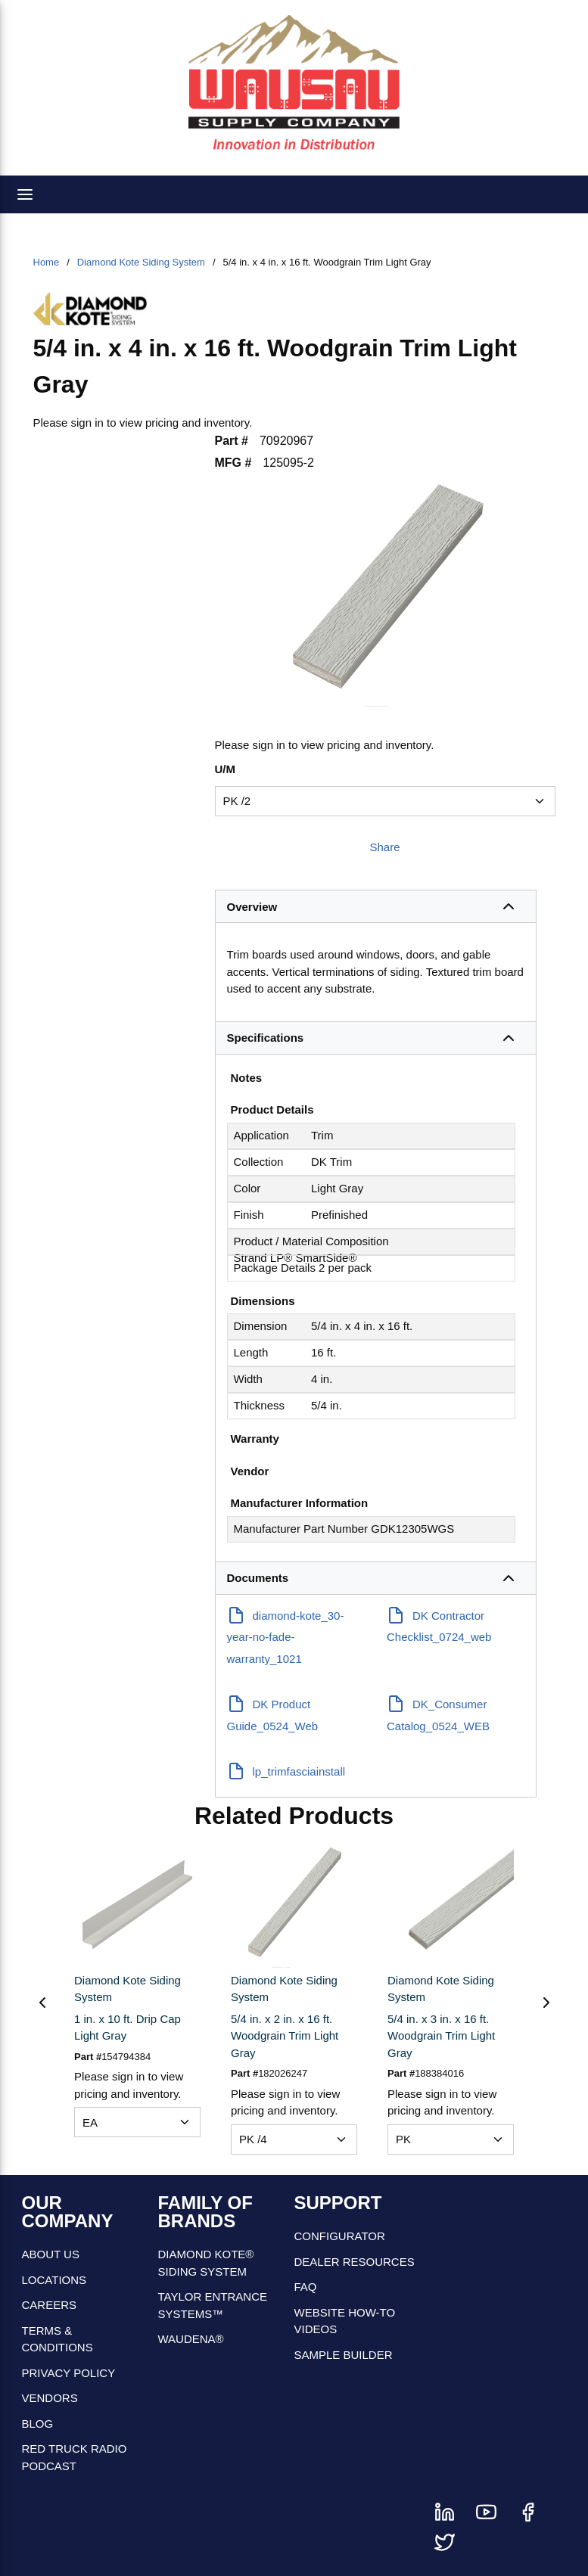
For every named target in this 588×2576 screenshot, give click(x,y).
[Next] (546, 2002)
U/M (225, 769)
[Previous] (42, 2002)
